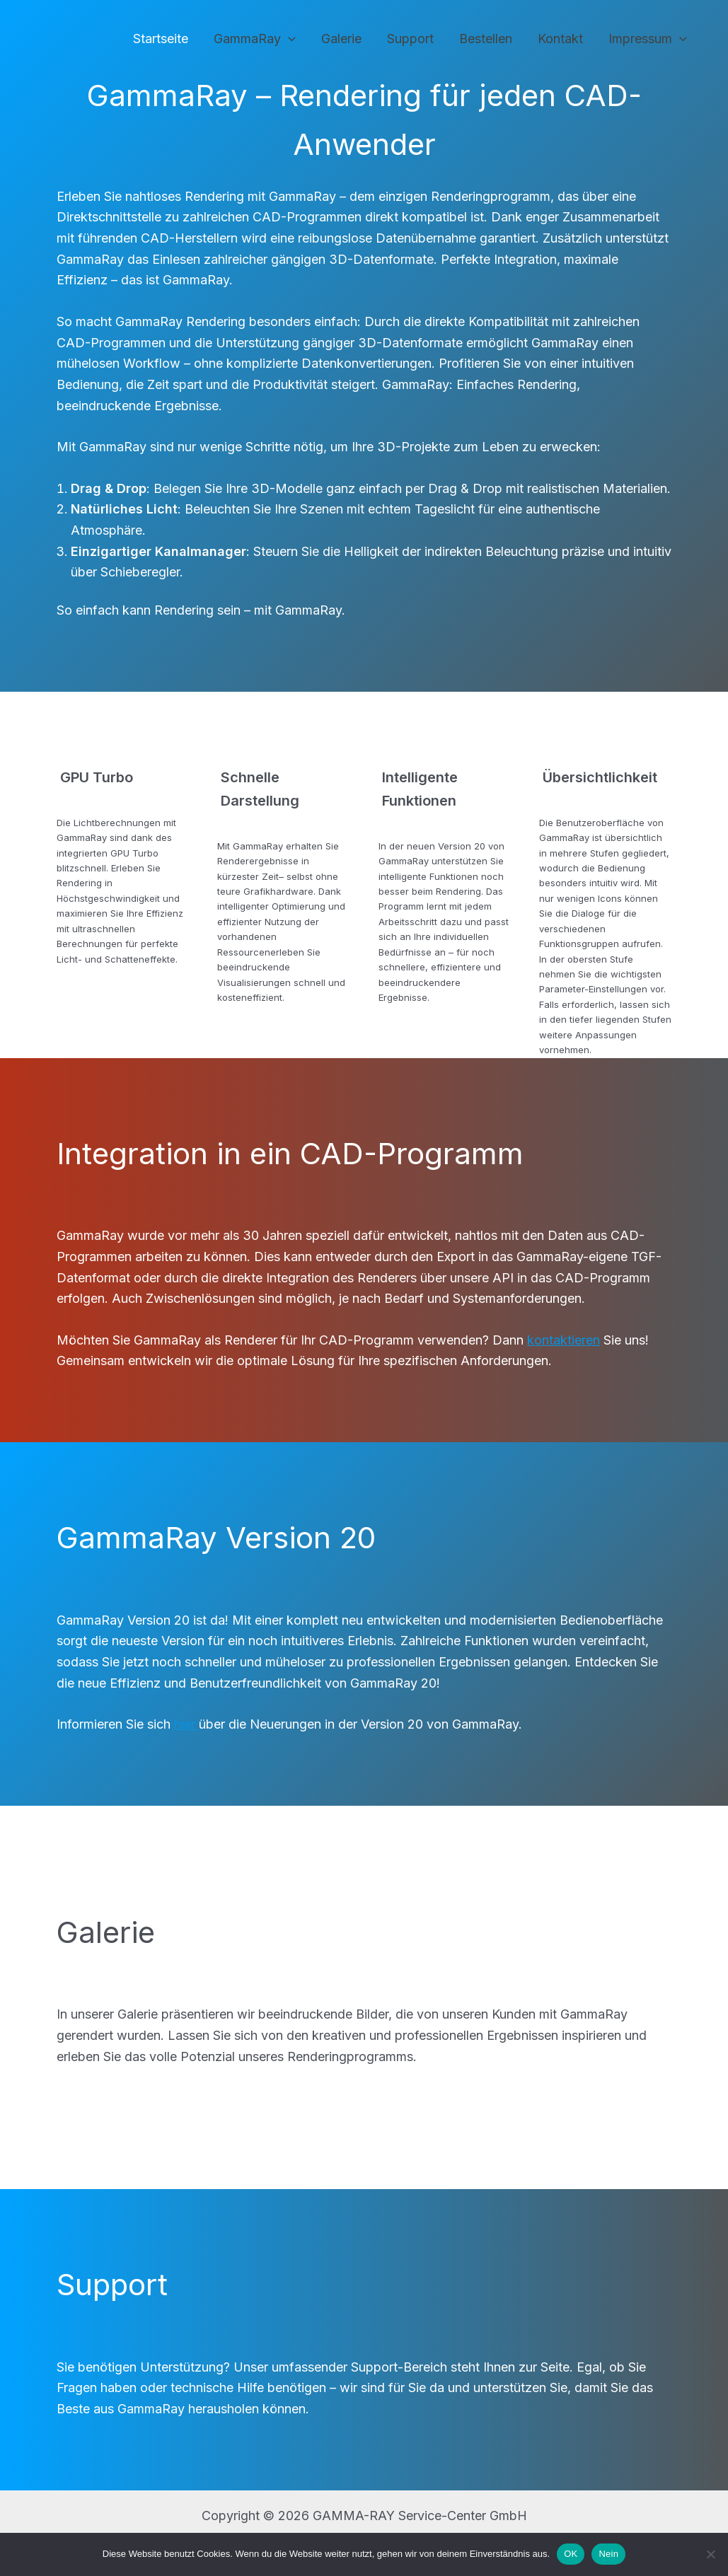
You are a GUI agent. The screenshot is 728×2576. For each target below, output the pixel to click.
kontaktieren (563, 1340)
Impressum (647, 39)
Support (410, 38)
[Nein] (710, 2554)
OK (570, 2553)
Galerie (341, 38)
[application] (288, 39)
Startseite (160, 38)
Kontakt (560, 38)
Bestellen (485, 38)
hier (186, 1724)
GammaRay (255, 39)
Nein (608, 2553)
